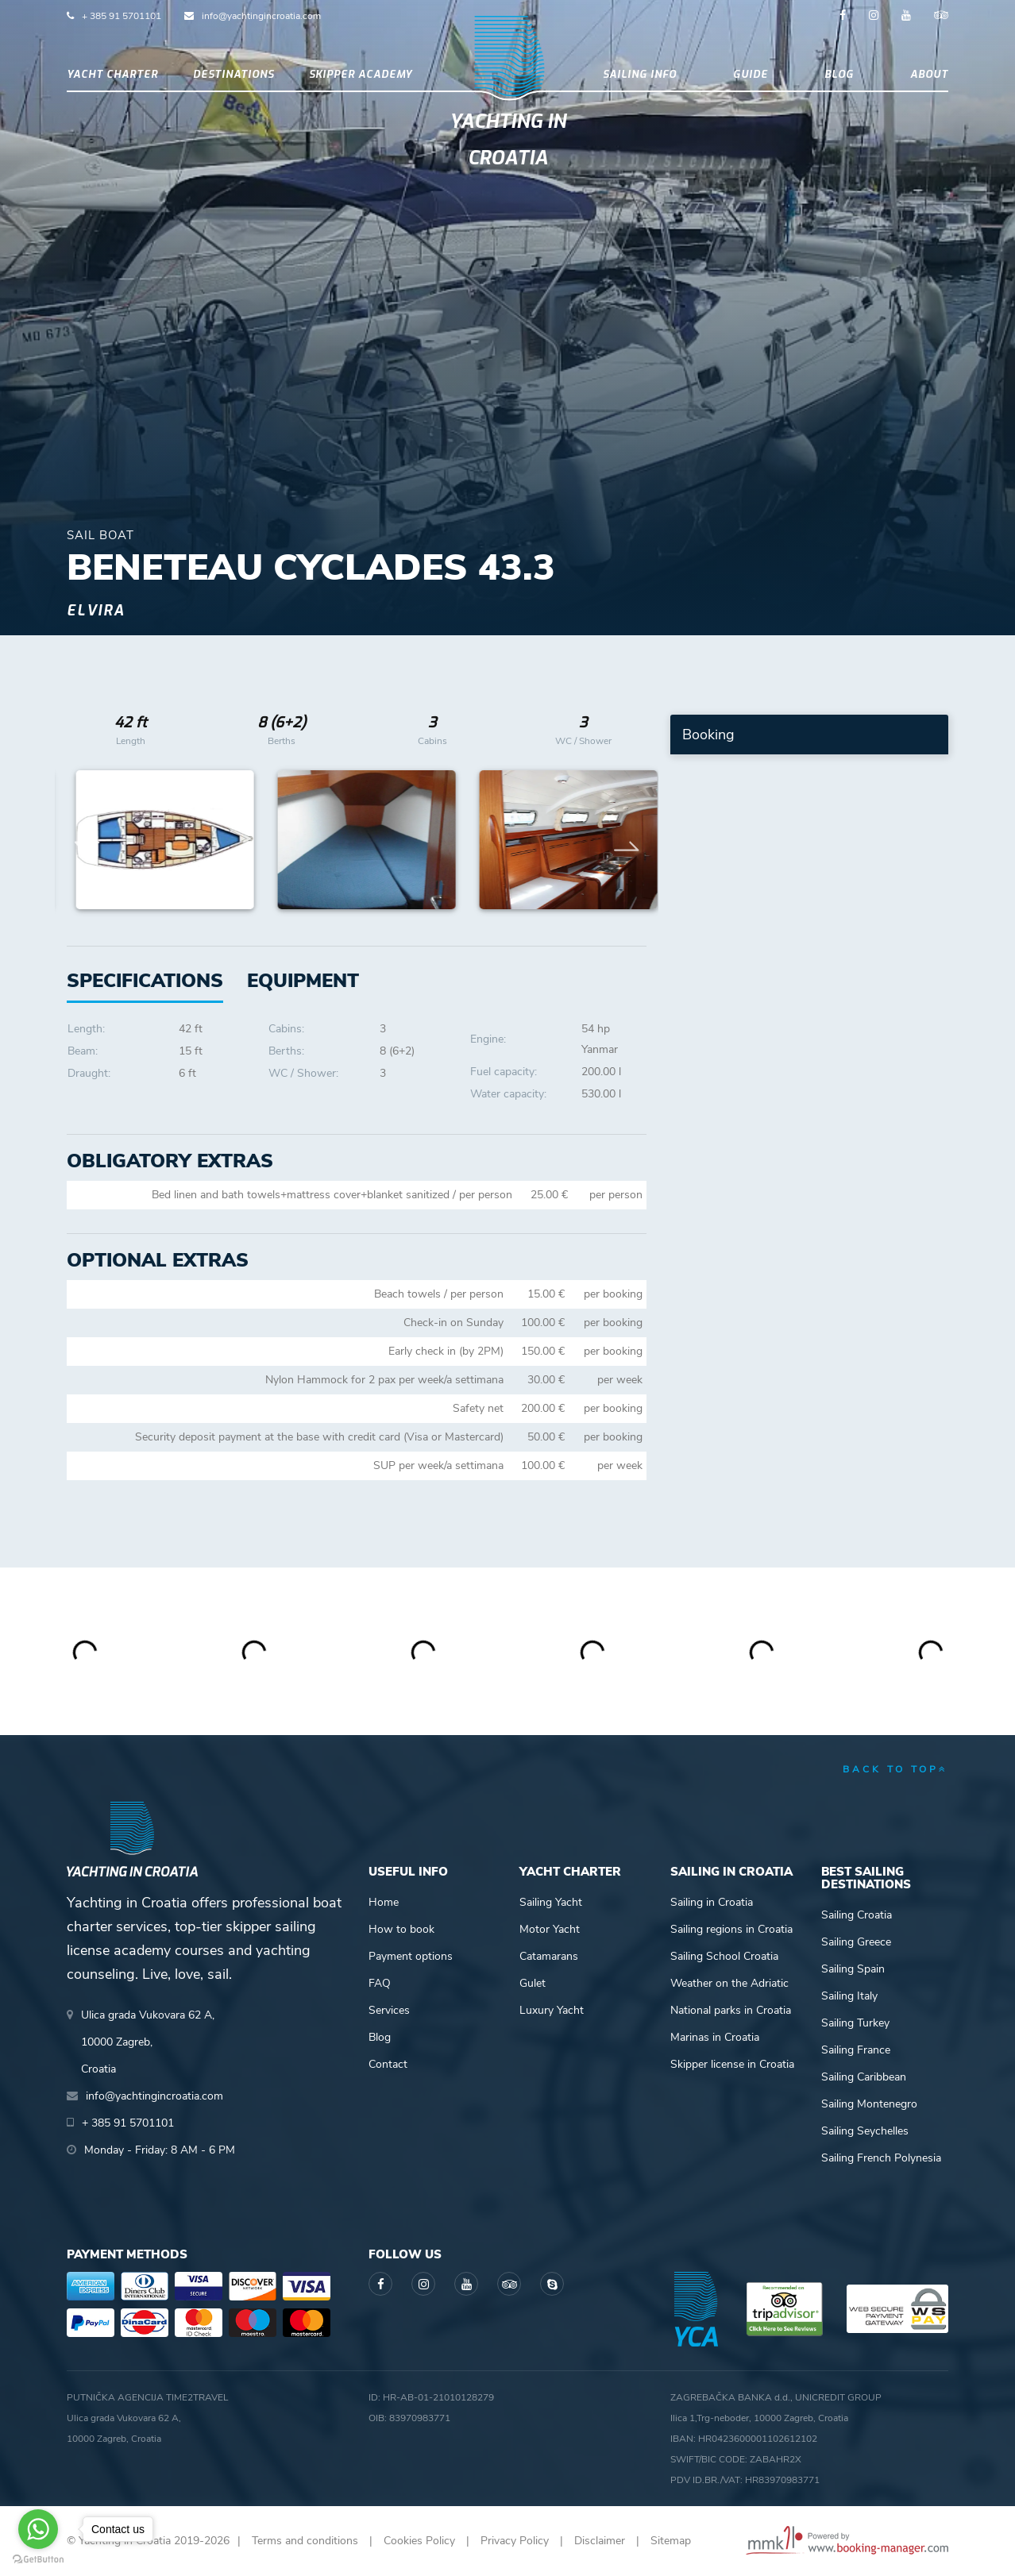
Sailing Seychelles (865, 2130)
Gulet (532, 1983)
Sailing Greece (856, 1941)
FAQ (380, 1983)
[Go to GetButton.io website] (38, 2560)
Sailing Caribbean (863, 2076)
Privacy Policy (514, 2540)
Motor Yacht (549, 1929)
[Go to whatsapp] (38, 2529)
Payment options (411, 1956)
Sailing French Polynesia (881, 2157)
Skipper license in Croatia (732, 2064)
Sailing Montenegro (869, 2103)
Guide (750, 74)
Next (627, 840)
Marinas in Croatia (714, 2037)
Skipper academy (360, 74)
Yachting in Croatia (508, 140)
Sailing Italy (849, 1995)
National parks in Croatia (730, 2010)
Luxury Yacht (551, 2010)
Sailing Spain (853, 1968)
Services (389, 2010)
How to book (401, 1929)
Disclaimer (599, 2540)
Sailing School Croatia (724, 1956)
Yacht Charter (112, 74)
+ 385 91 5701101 (121, 16)
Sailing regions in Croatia (731, 1929)
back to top (895, 1769)
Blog (839, 74)
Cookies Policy (419, 2540)
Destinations (233, 74)
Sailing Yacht (550, 1902)
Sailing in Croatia (711, 1902)
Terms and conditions (305, 2540)
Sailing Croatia (856, 1914)
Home (384, 1902)
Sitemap (670, 2540)
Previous (87, 840)
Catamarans (548, 1956)
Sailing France (855, 2049)
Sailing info (640, 74)
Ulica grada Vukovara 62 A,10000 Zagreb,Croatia (147, 2042)
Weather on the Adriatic (729, 1983)
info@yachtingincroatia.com (261, 16)
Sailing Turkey (855, 2022)
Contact (388, 2064)
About (929, 74)
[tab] (303, 981)
